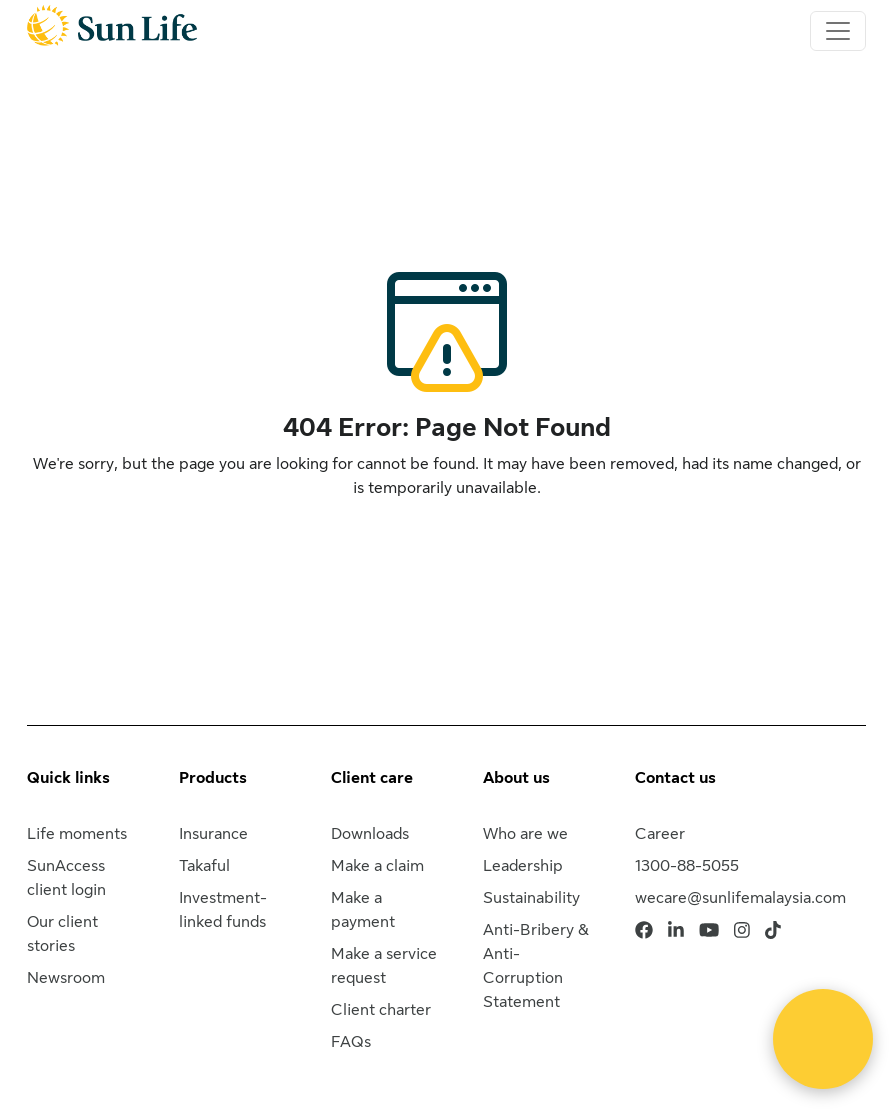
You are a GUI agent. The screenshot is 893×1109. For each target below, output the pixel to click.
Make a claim (377, 866)
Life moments (77, 834)
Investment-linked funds (223, 910)
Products (213, 778)
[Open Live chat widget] (823, 1039)
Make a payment (363, 910)
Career (660, 834)
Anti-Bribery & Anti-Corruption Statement (536, 966)
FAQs (351, 1042)
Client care (372, 778)
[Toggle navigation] (838, 31)
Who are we (525, 834)
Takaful (204, 866)
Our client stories (62, 934)
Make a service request (384, 966)
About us (516, 778)
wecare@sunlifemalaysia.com (740, 898)
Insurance (213, 834)
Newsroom (66, 978)
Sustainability (531, 898)
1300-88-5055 (687, 866)
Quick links (68, 778)
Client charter (381, 1010)
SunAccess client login (66, 878)
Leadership (523, 866)
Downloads (370, 834)
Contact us (675, 778)
